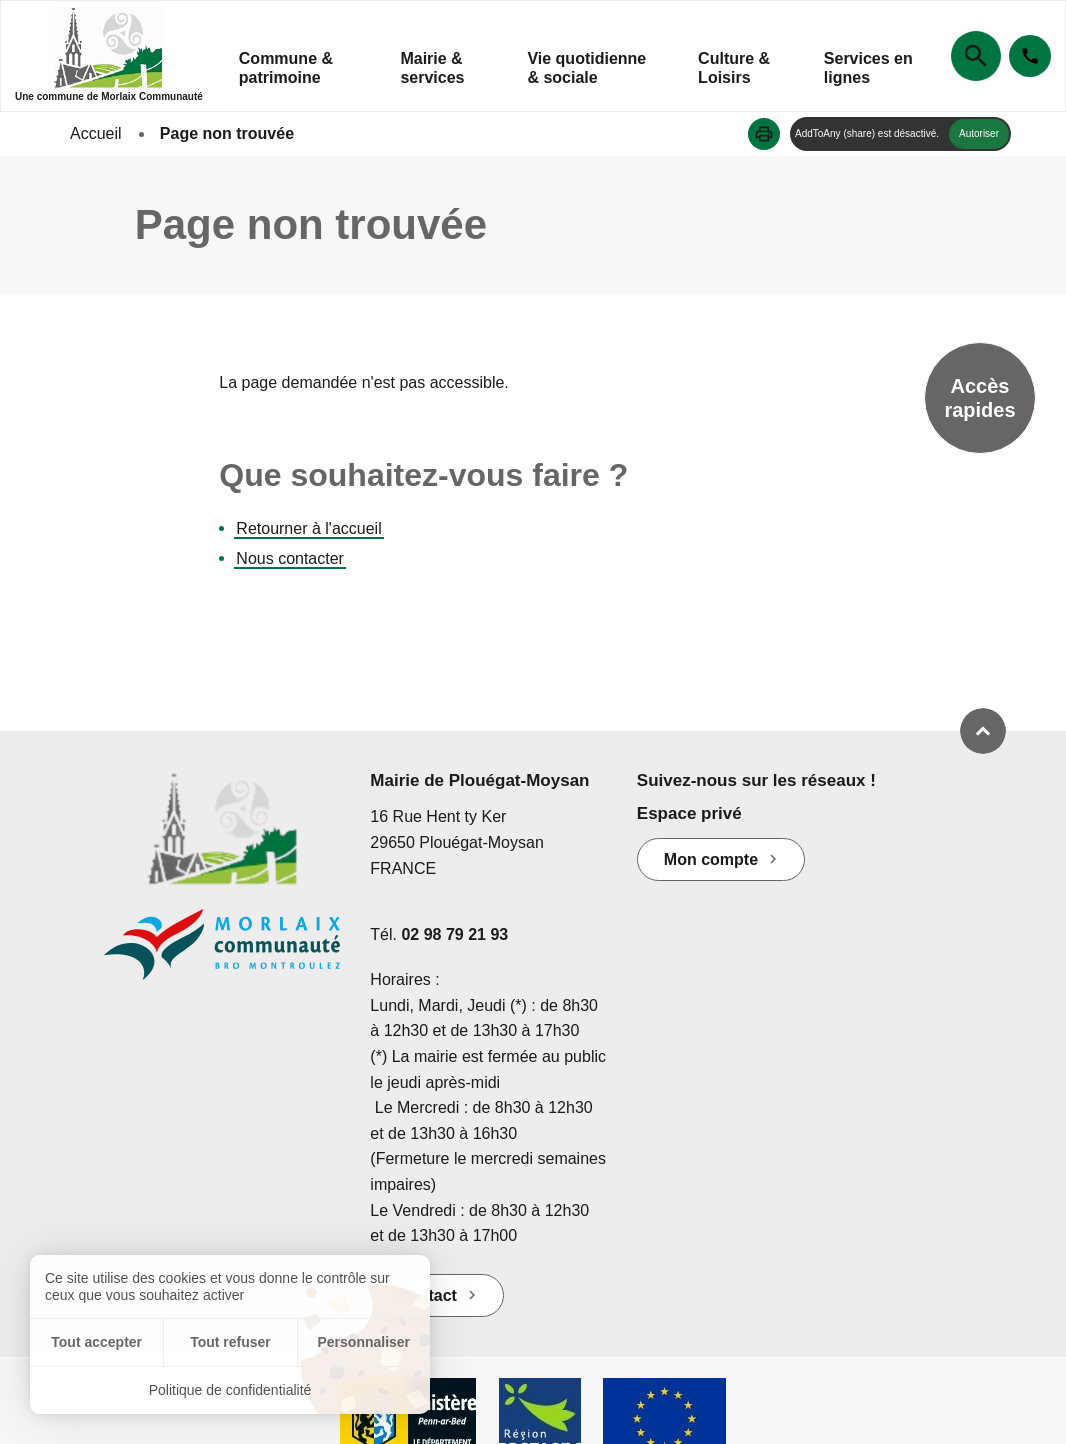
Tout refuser (230, 1342)
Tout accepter (96, 1342)
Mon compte (711, 859)
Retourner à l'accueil (308, 528)
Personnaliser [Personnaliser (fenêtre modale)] (363, 1342)
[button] (764, 134)
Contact (427, 1295)
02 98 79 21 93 (454, 934)
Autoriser (979, 133)
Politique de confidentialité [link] (230, 1390)
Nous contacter (290, 558)
